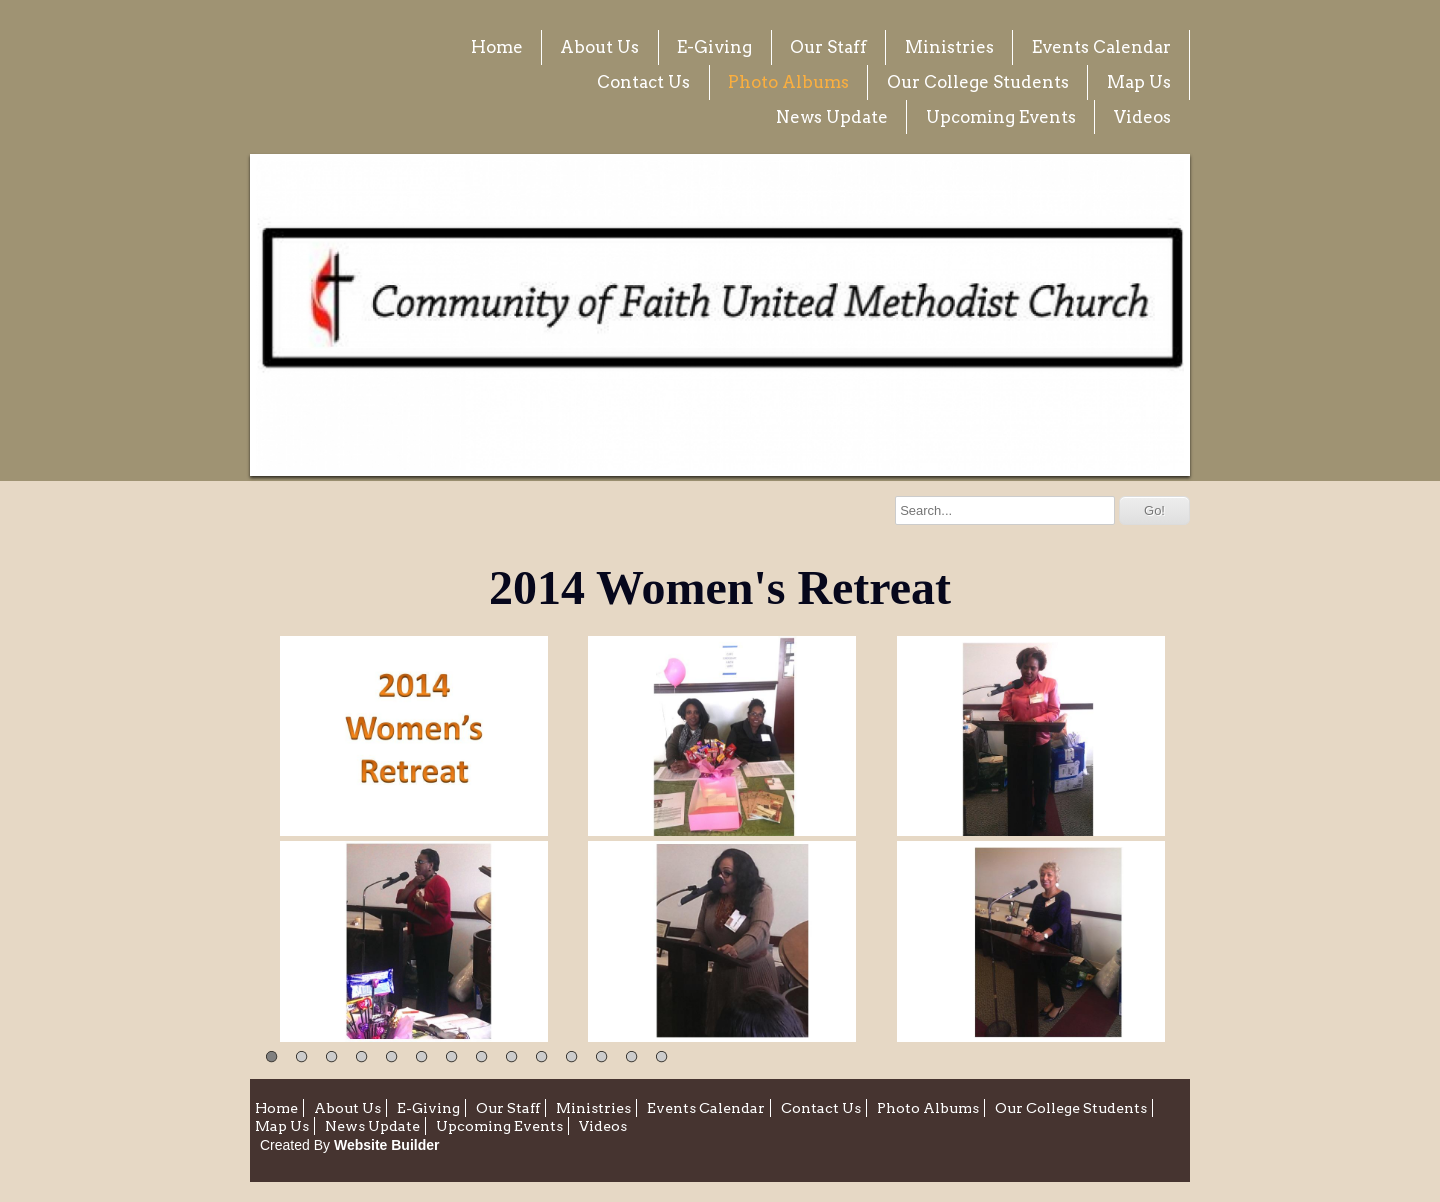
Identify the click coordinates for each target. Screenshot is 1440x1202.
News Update (832, 117)
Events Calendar (1101, 47)
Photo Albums (788, 82)
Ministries (949, 47)
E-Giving (714, 47)
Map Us (1139, 82)
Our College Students (978, 82)
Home (497, 47)
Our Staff (828, 47)
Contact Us (643, 82)
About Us (599, 47)
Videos (1142, 117)
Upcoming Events (1001, 117)
